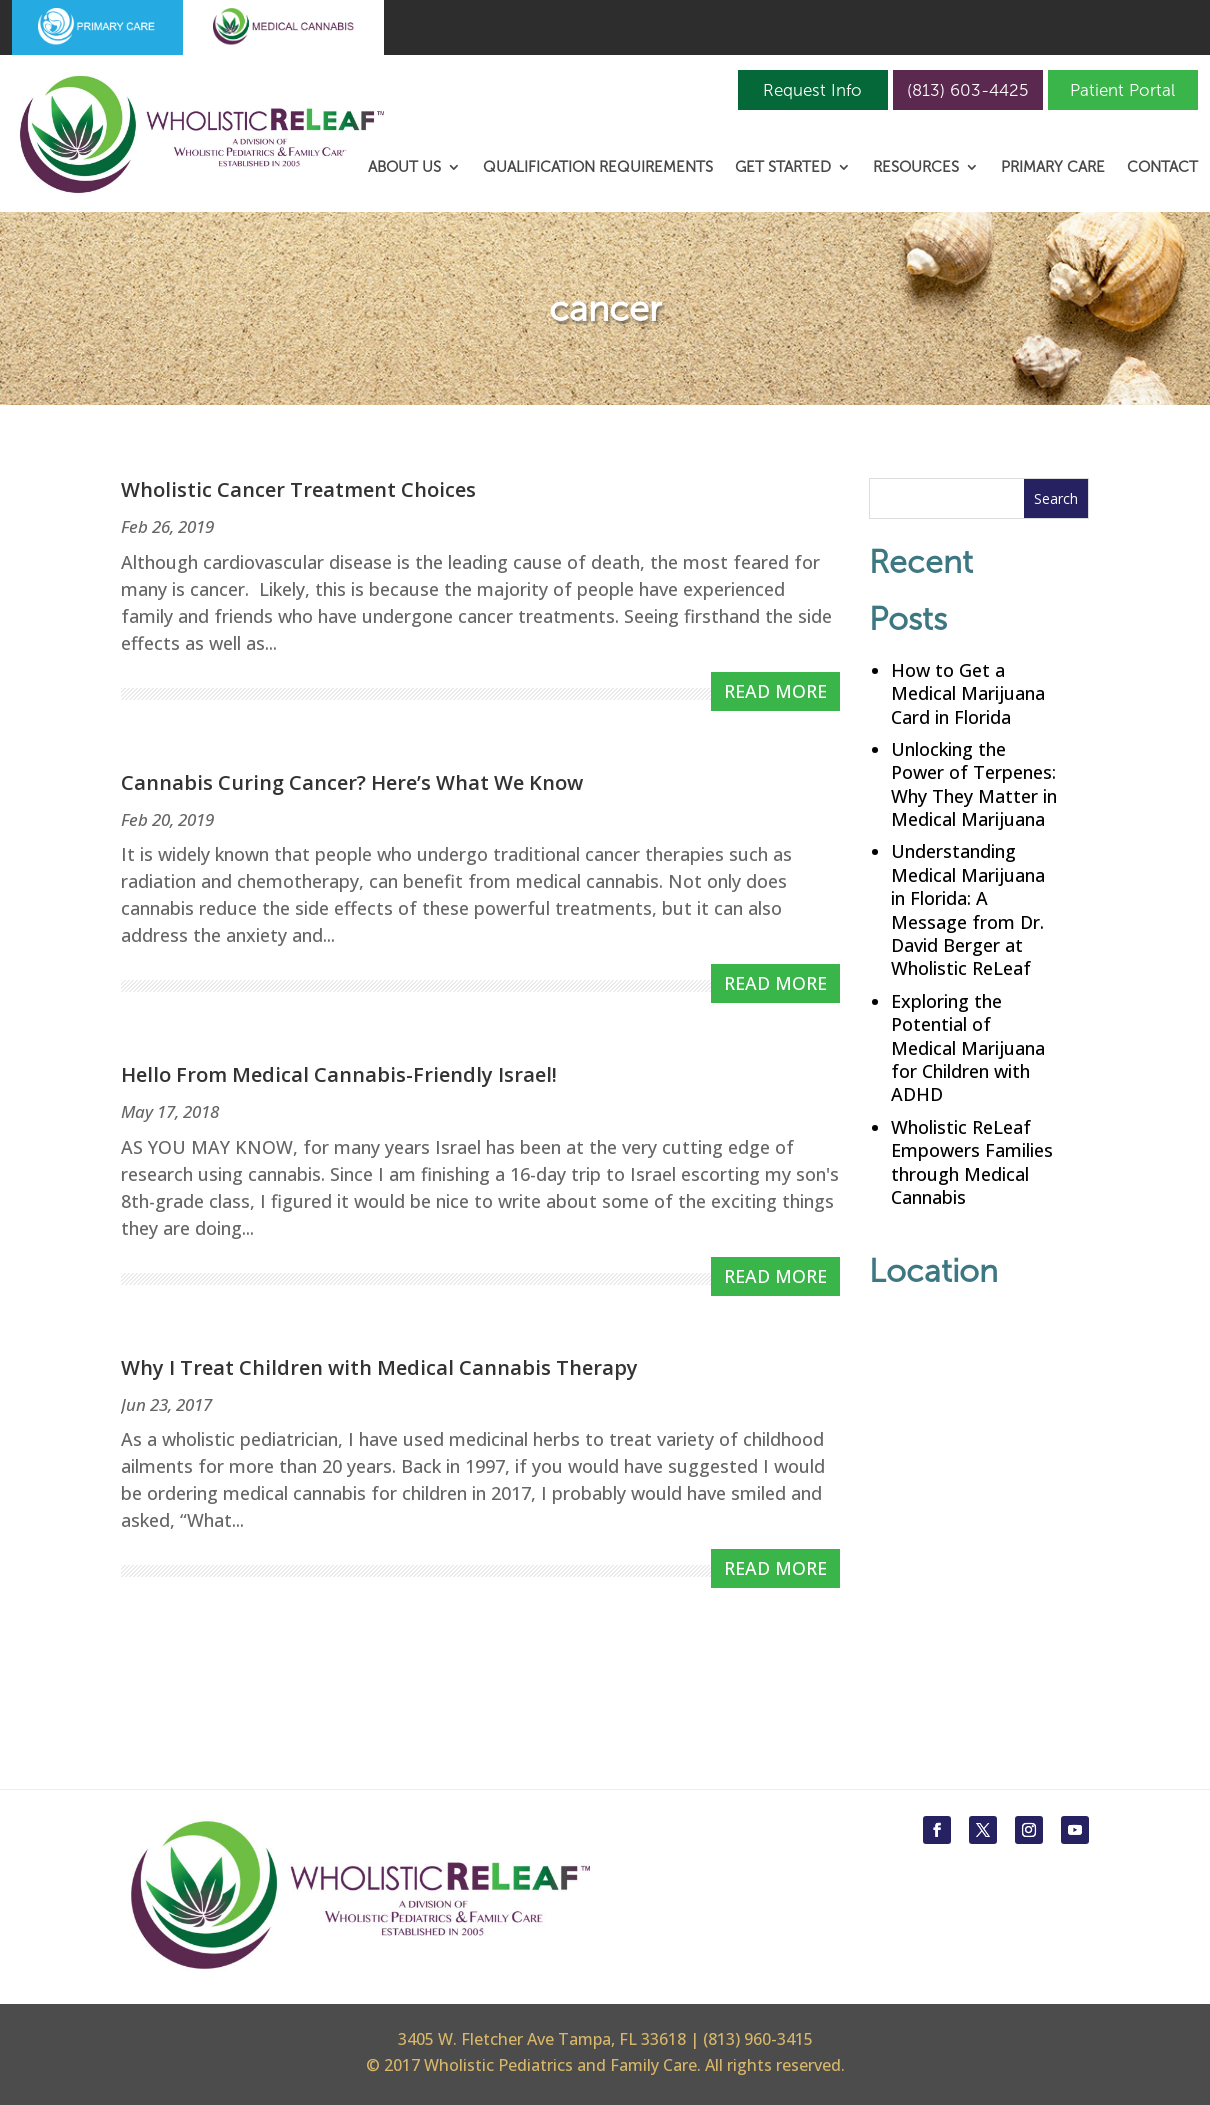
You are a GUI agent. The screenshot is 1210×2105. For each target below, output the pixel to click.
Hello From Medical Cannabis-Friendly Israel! (339, 1074)
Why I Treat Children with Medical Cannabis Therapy (379, 1367)
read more (775, 691)
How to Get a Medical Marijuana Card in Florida (968, 693)
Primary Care (1053, 168)
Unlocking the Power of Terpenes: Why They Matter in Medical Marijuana (974, 784)
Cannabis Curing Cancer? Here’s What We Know (352, 782)
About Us (404, 168)
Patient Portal (1122, 90)
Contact (1162, 168)
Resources (916, 168)
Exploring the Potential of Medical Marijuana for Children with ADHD (968, 1048)
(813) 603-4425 (967, 90)
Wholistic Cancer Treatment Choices (298, 489)
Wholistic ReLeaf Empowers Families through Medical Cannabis (972, 1162)
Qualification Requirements (598, 168)
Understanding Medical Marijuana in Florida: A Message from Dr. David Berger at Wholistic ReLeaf (968, 909)
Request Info (812, 90)
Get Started (783, 168)
